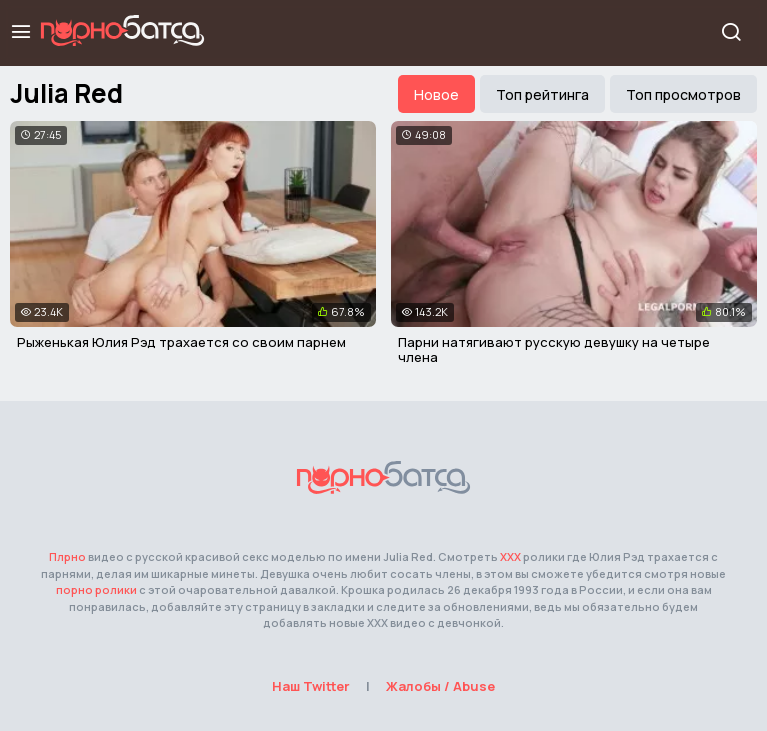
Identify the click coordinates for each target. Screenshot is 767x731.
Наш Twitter (311, 686)
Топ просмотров (683, 94)
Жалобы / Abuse (440, 686)
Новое (436, 94)
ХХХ (510, 556)
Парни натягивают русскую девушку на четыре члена (554, 350)
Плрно (67, 556)
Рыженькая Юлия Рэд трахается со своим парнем (181, 342)
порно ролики (96, 589)
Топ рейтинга (542, 94)
